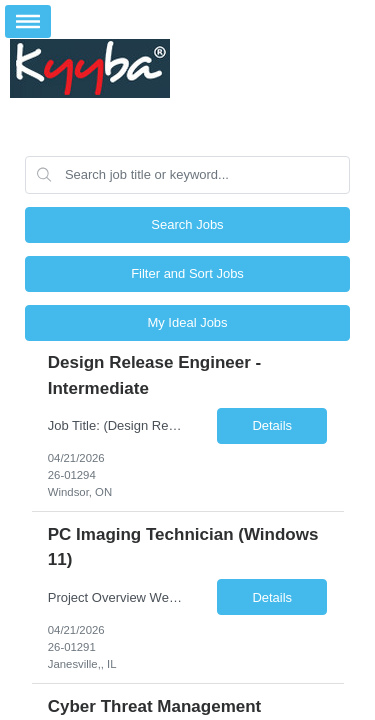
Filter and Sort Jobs (187, 273)
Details (272, 425)
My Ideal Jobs (187, 322)
